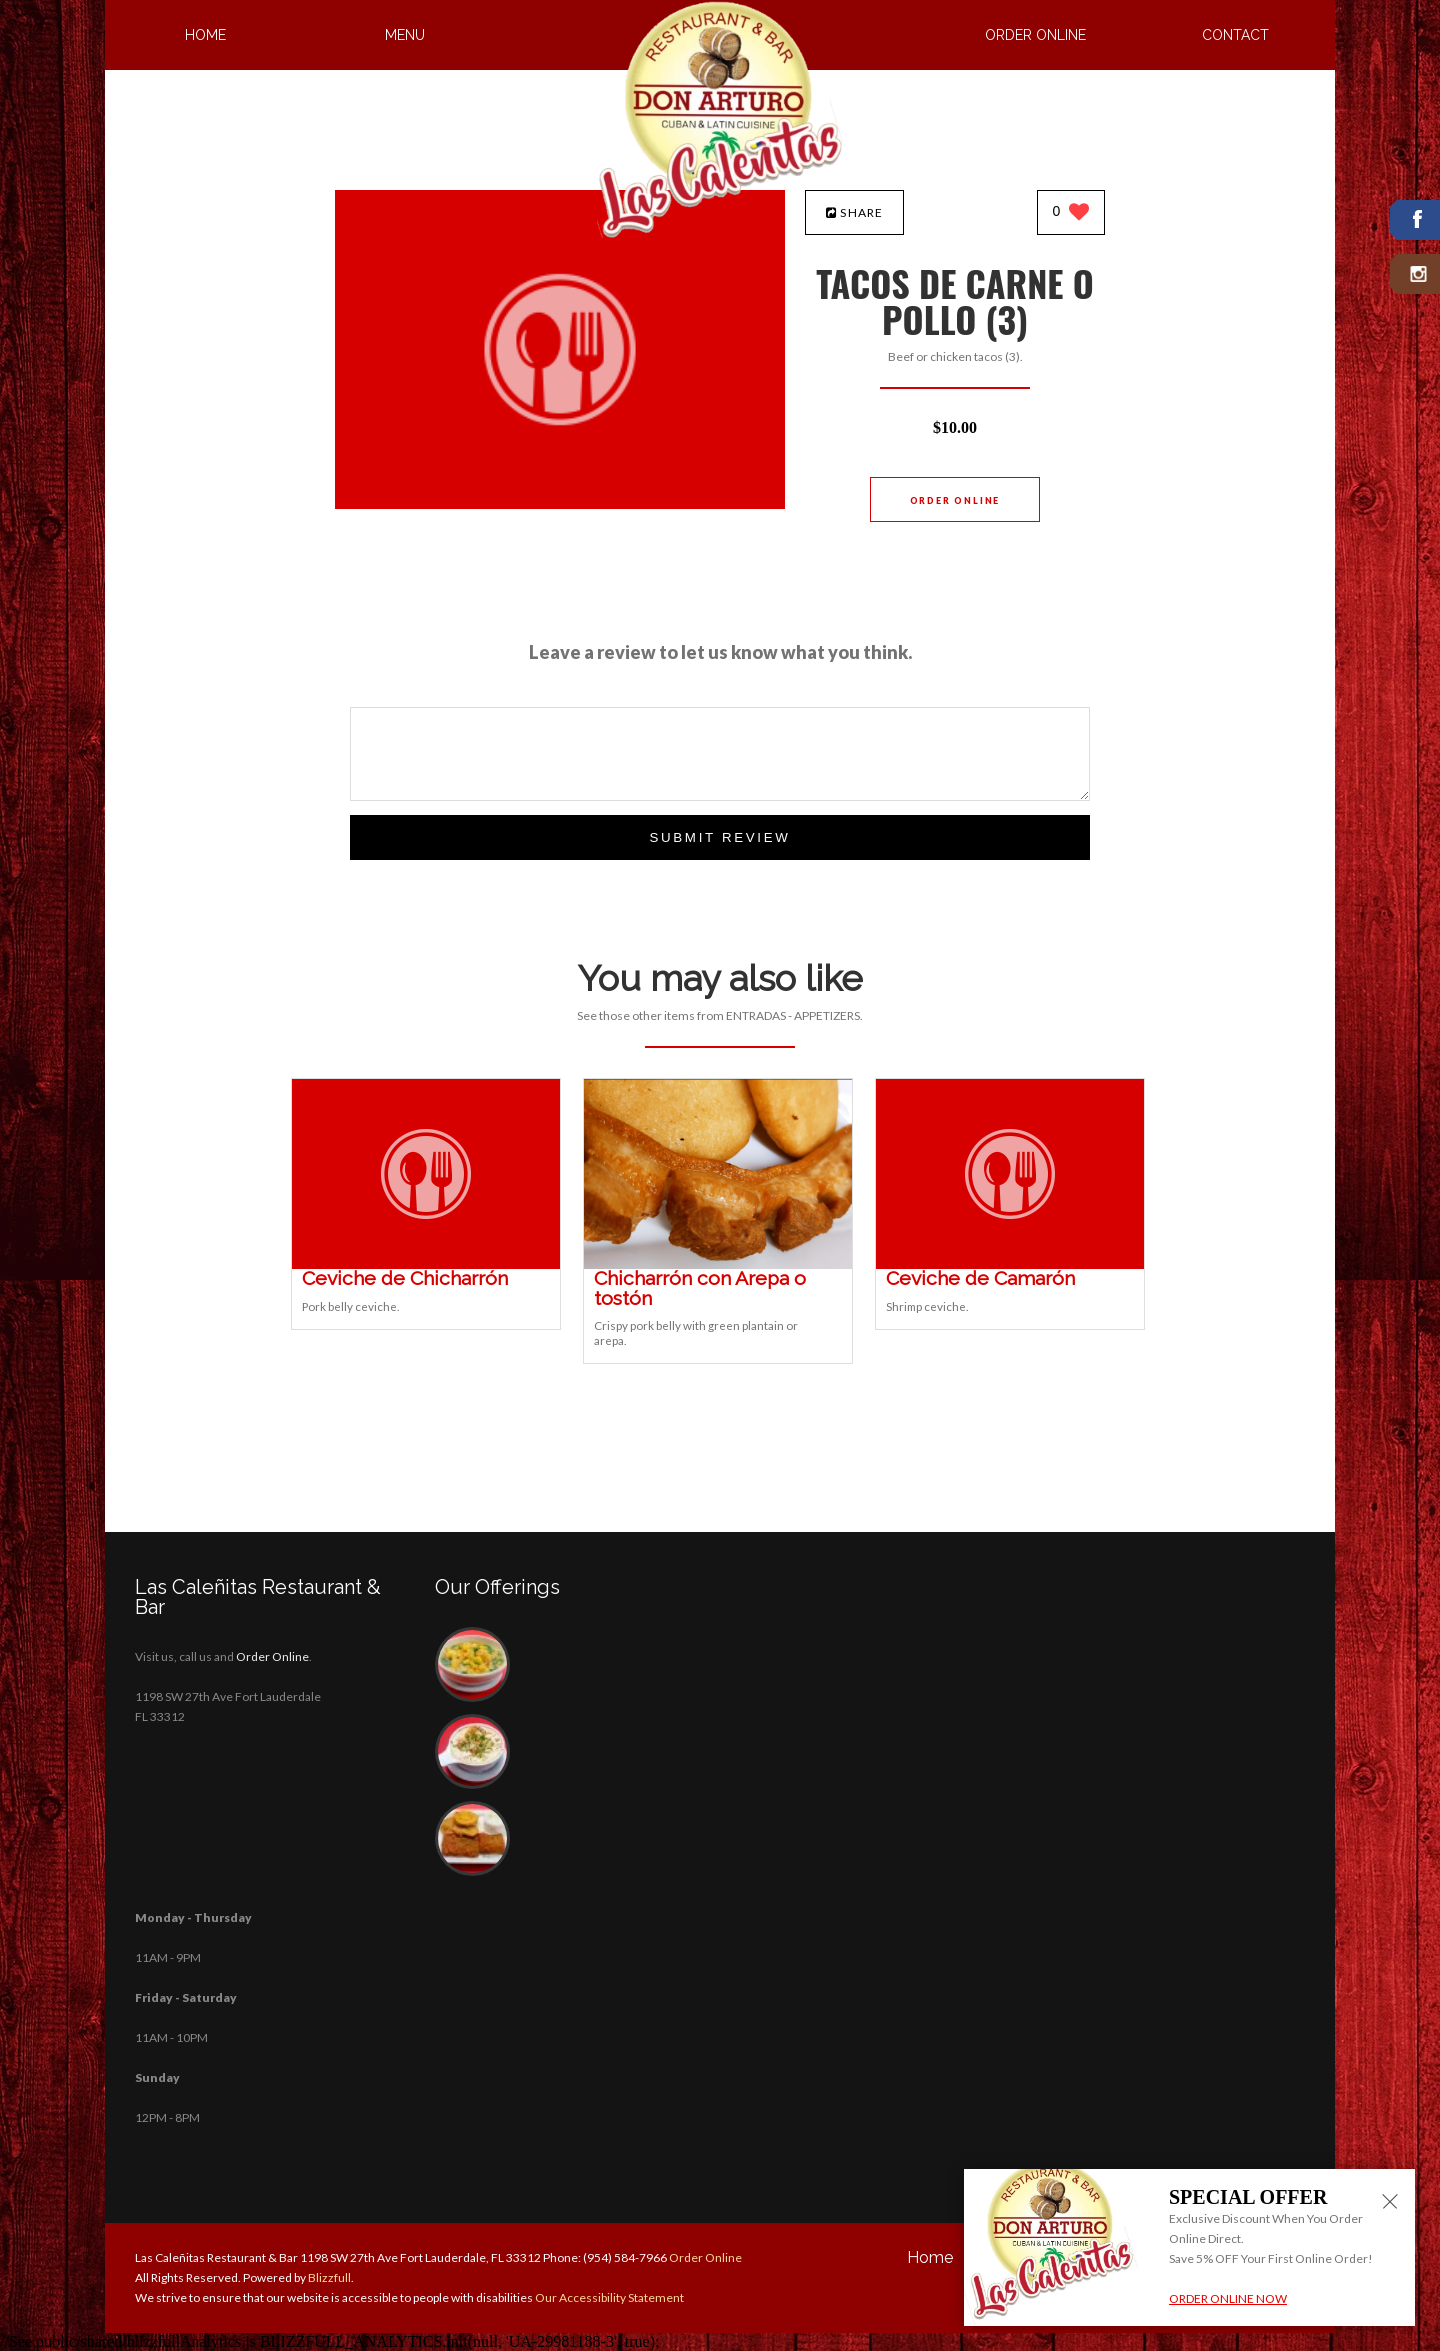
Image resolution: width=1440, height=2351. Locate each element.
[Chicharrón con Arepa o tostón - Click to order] (718, 1264)
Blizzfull (329, 2277)
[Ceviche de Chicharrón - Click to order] (426, 1264)
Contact (1235, 35)
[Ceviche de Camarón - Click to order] (1010, 1264)
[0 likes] (1071, 213)
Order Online (1035, 35)
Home (205, 35)
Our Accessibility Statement (608, 2297)
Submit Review (719, 837)
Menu (405, 35)
